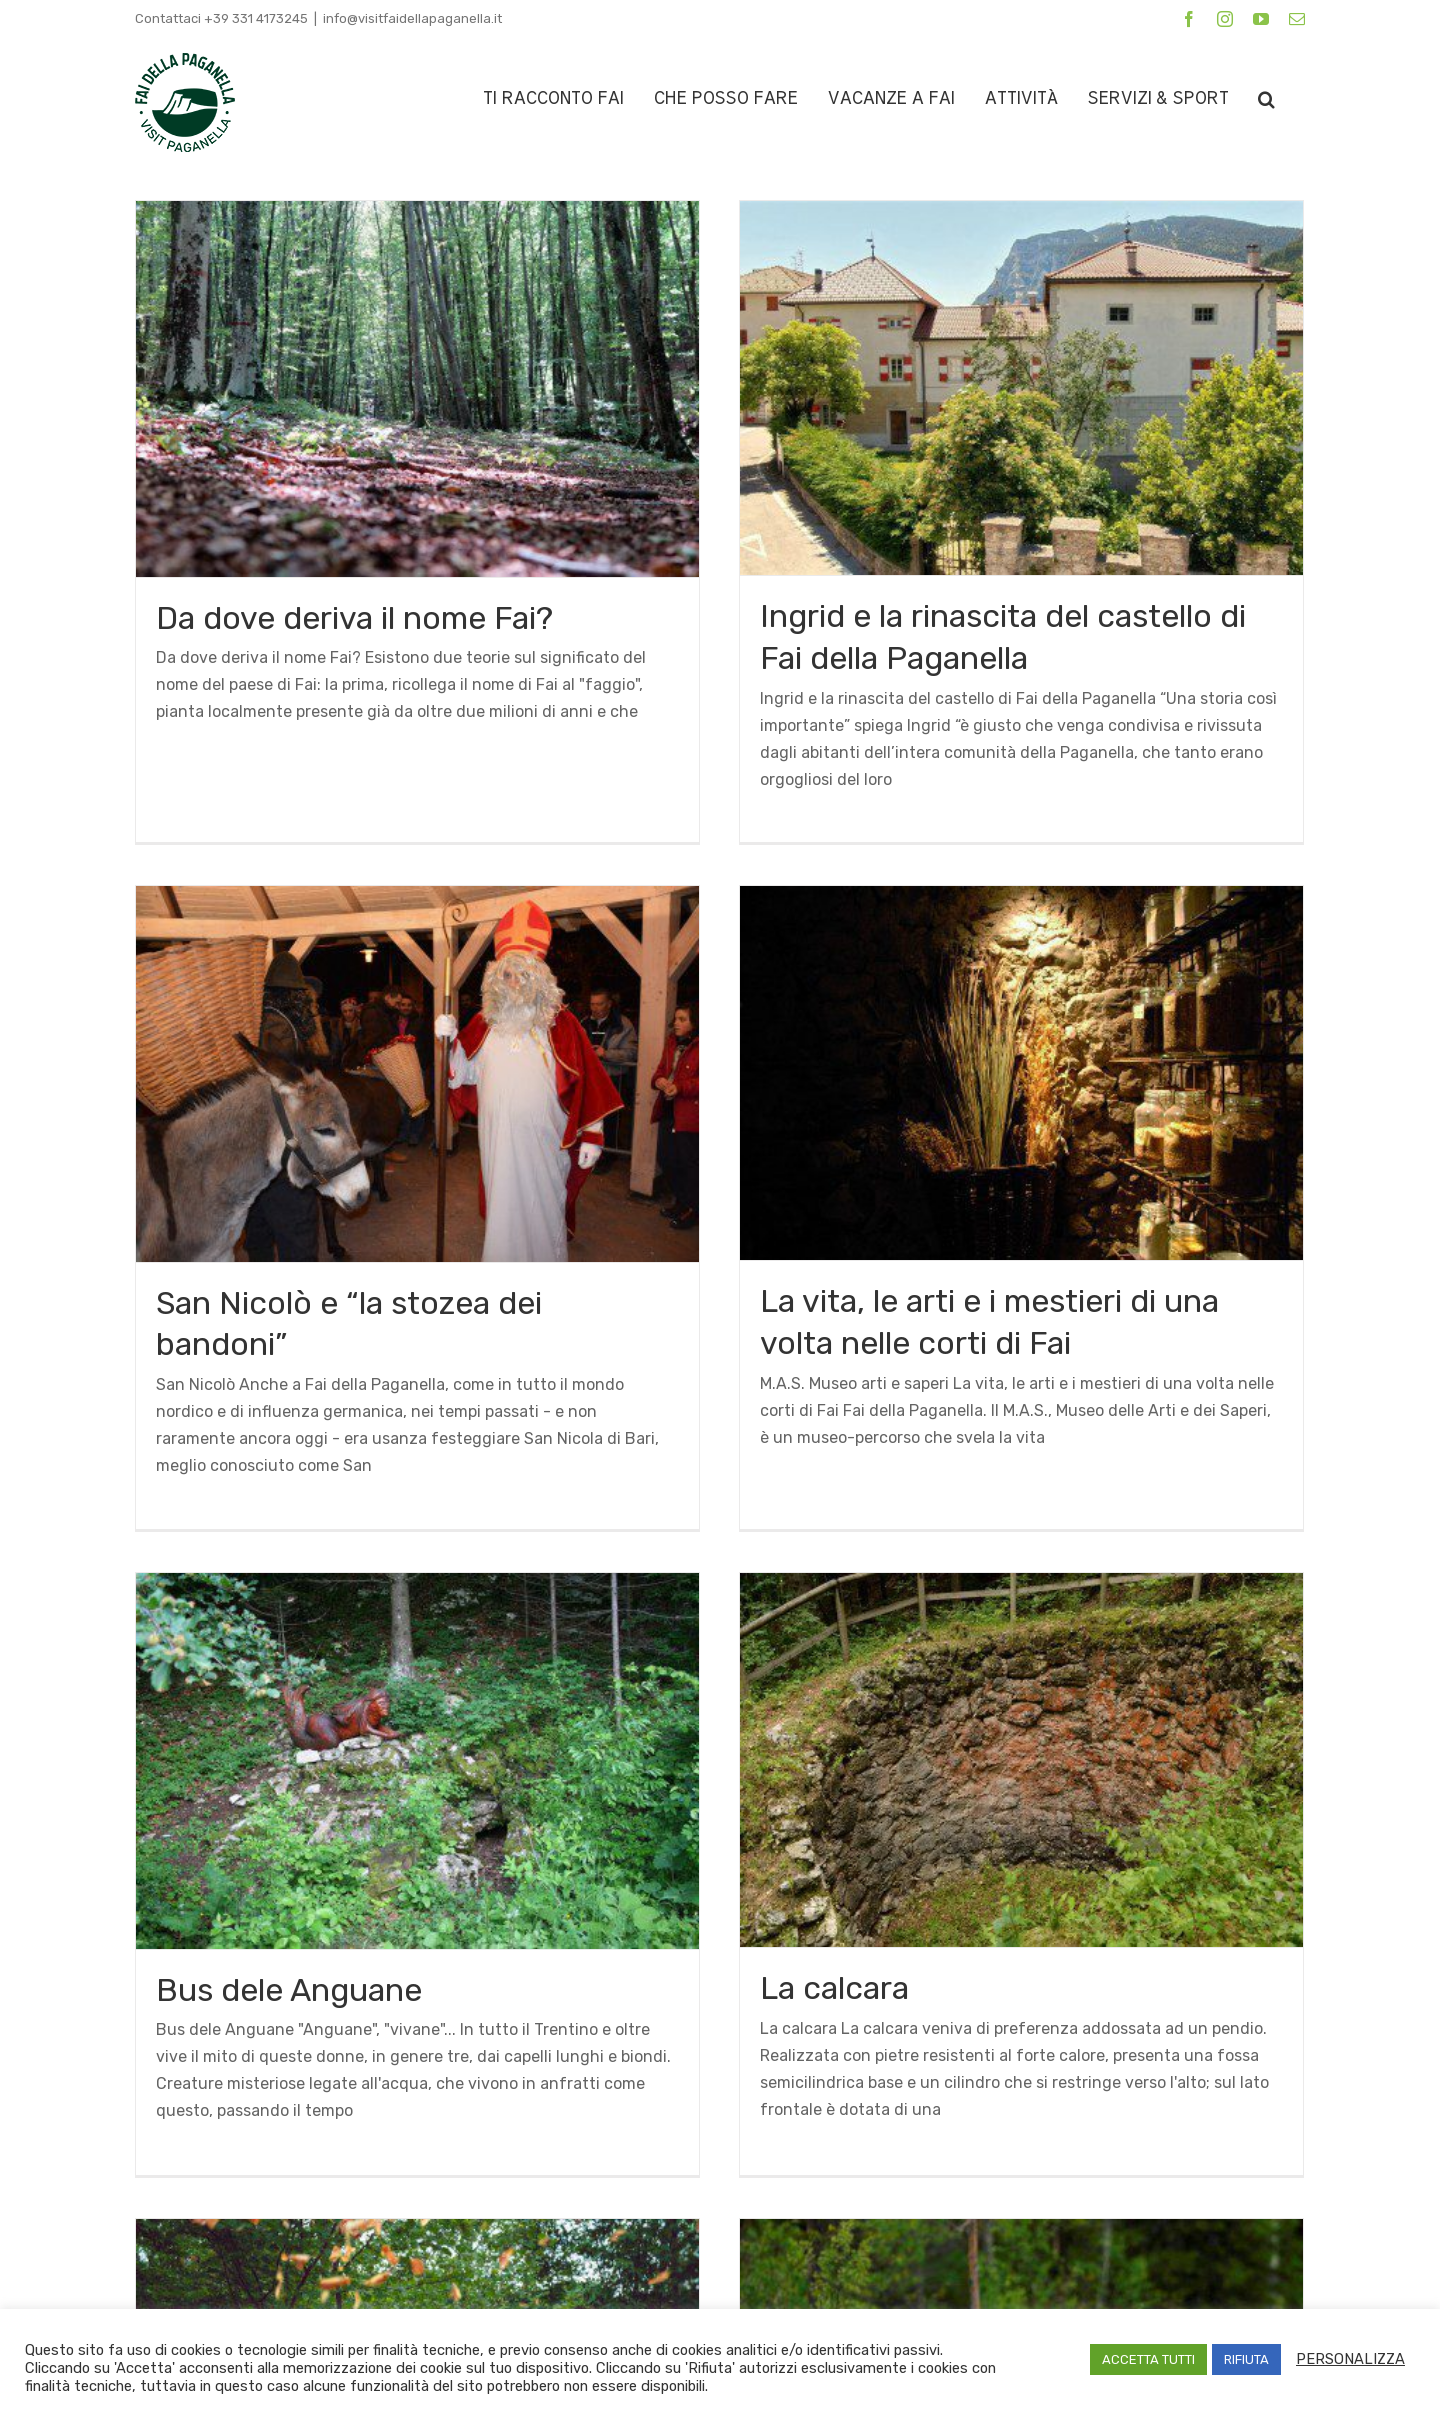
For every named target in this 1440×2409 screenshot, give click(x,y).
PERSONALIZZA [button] (1350, 2359)
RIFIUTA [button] (1246, 2359)
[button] (1266, 98)
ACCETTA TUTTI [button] (1148, 2359)
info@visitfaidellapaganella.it (412, 18)
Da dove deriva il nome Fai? (354, 618)
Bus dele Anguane (408, 1777)
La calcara (894, 1776)
